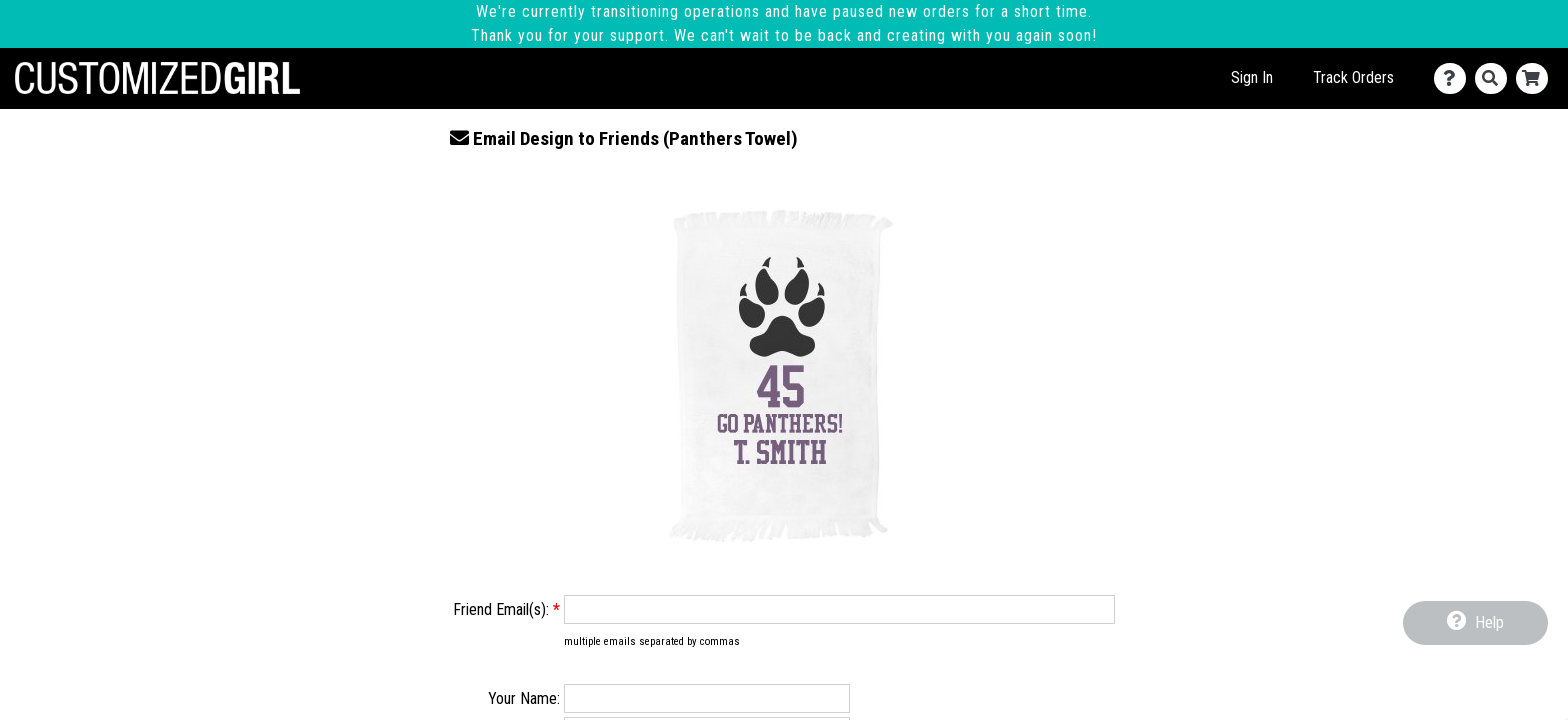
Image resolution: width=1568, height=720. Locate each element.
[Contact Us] (1454, 78)
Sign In (1252, 77)
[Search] (1495, 78)
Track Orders (1353, 77)
